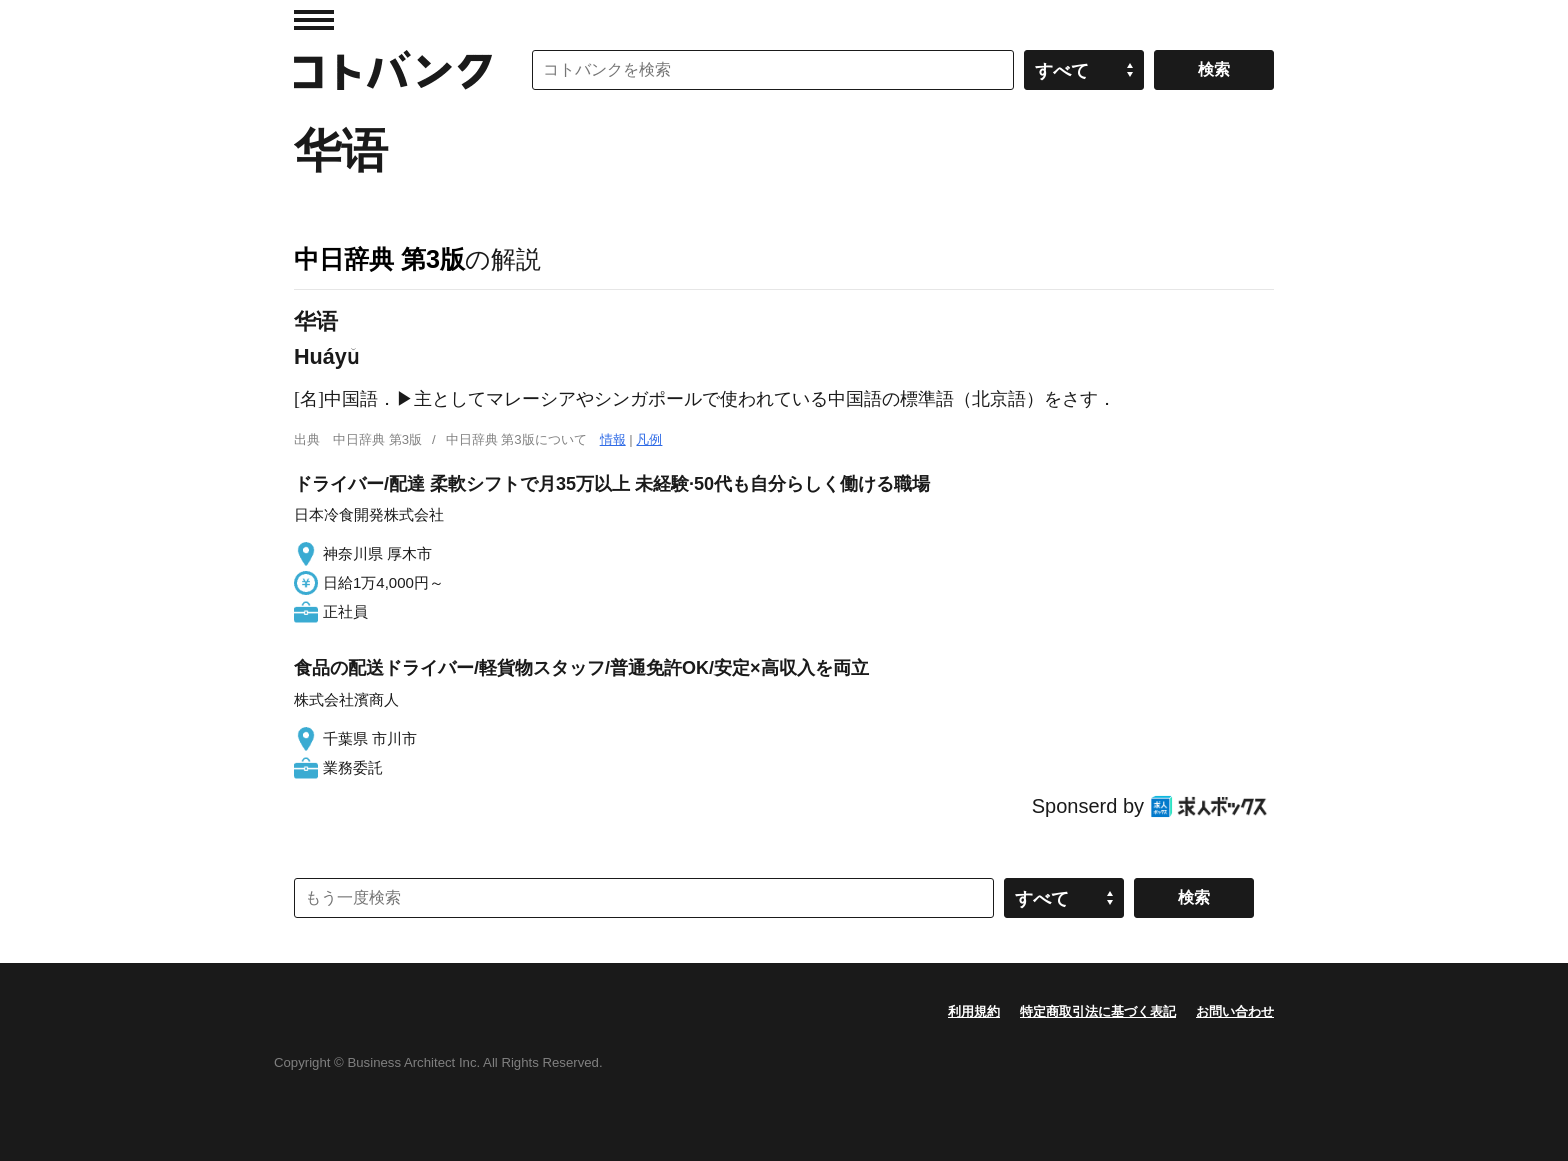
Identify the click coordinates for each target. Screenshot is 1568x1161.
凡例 (649, 439)
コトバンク (393, 70)
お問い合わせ (1235, 1011)
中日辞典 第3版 (379, 259)
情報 (613, 439)
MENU (314, 20)
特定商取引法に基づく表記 (1098, 1011)
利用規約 (974, 1011)
